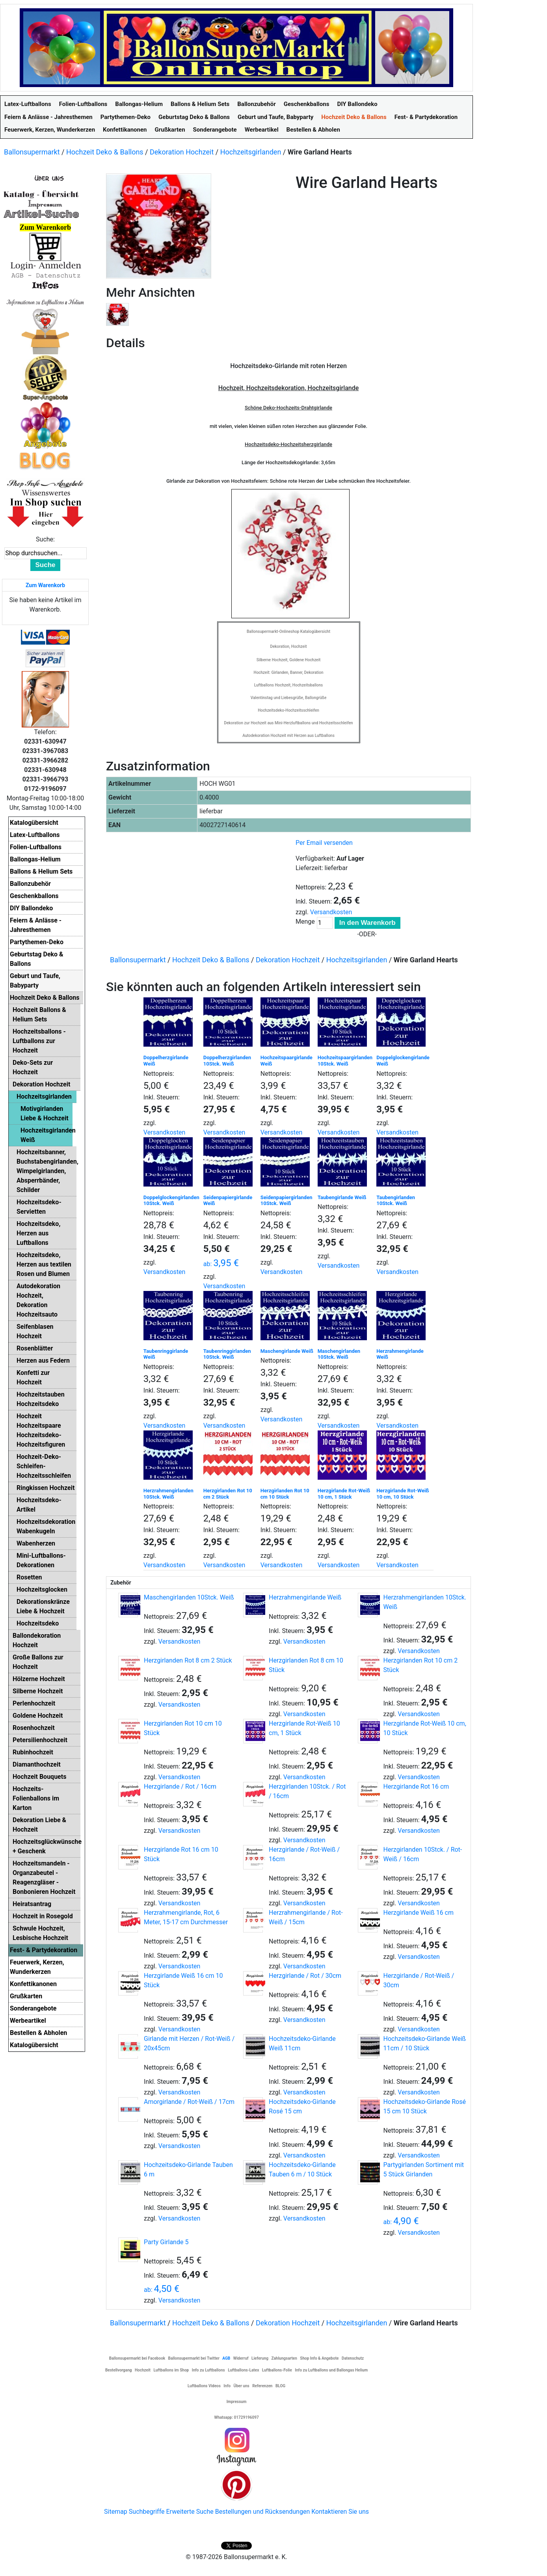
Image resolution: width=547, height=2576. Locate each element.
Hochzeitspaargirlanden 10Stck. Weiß (345, 1061)
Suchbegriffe (147, 2511)
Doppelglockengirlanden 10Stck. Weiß (171, 1200)
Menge (305, 921)
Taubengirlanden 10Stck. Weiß (395, 1200)
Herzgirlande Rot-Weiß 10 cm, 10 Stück (402, 1494)
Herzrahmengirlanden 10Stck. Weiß (168, 1494)
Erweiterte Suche (189, 2511)
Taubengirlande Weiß (342, 1197)
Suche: (45, 539)
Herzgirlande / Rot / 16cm (180, 1786)
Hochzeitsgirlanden (250, 152)
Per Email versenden (324, 842)
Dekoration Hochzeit (182, 152)
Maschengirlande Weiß (286, 1351)
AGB (226, 2358)
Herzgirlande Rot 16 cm (416, 1786)
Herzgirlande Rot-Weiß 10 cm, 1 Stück (344, 1494)
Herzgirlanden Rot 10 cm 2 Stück (227, 1494)
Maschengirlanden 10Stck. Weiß (339, 1354)
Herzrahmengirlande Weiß (305, 1597)
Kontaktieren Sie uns (340, 2511)
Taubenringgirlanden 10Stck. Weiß (227, 1354)
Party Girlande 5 (166, 2242)
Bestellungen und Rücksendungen (262, 2511)
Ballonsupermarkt (32, 152)
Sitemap (115, 2511)
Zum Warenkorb (45, 585)
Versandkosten (331, 912)
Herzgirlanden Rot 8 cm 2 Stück (188, 1660)
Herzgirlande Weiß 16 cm (418, 1912)
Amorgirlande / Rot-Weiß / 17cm (189, 2101)
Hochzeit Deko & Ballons (104, 152)
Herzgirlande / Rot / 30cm (305, 1975)
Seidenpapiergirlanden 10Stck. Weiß (286, 1200)
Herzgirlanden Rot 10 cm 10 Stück (284, 1494)
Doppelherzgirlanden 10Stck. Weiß (227, 1061)
